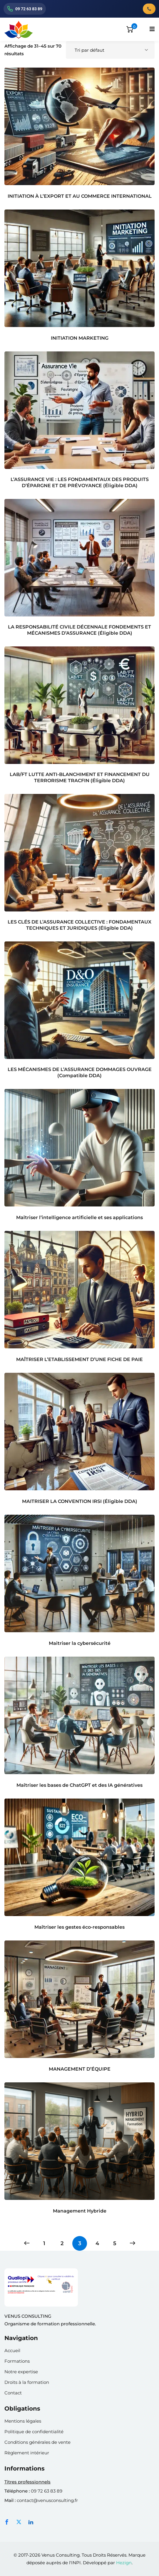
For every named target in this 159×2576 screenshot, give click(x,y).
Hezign (124, 2562)
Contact (13, 2393)
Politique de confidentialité (33, 2431)
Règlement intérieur (26, 2453)
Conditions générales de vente (37, 2442)
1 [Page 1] (44, 2243)
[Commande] (110, 50)
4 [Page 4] (97, 2243)
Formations (17, 2361)
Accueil (12, 2350)
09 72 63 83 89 (46, 2491)
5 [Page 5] (114, 2243)
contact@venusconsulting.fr (47, 2500)
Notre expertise (21, 2371)
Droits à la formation (26, 2382)
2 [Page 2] (62, 2243)
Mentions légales (22, 2421)
